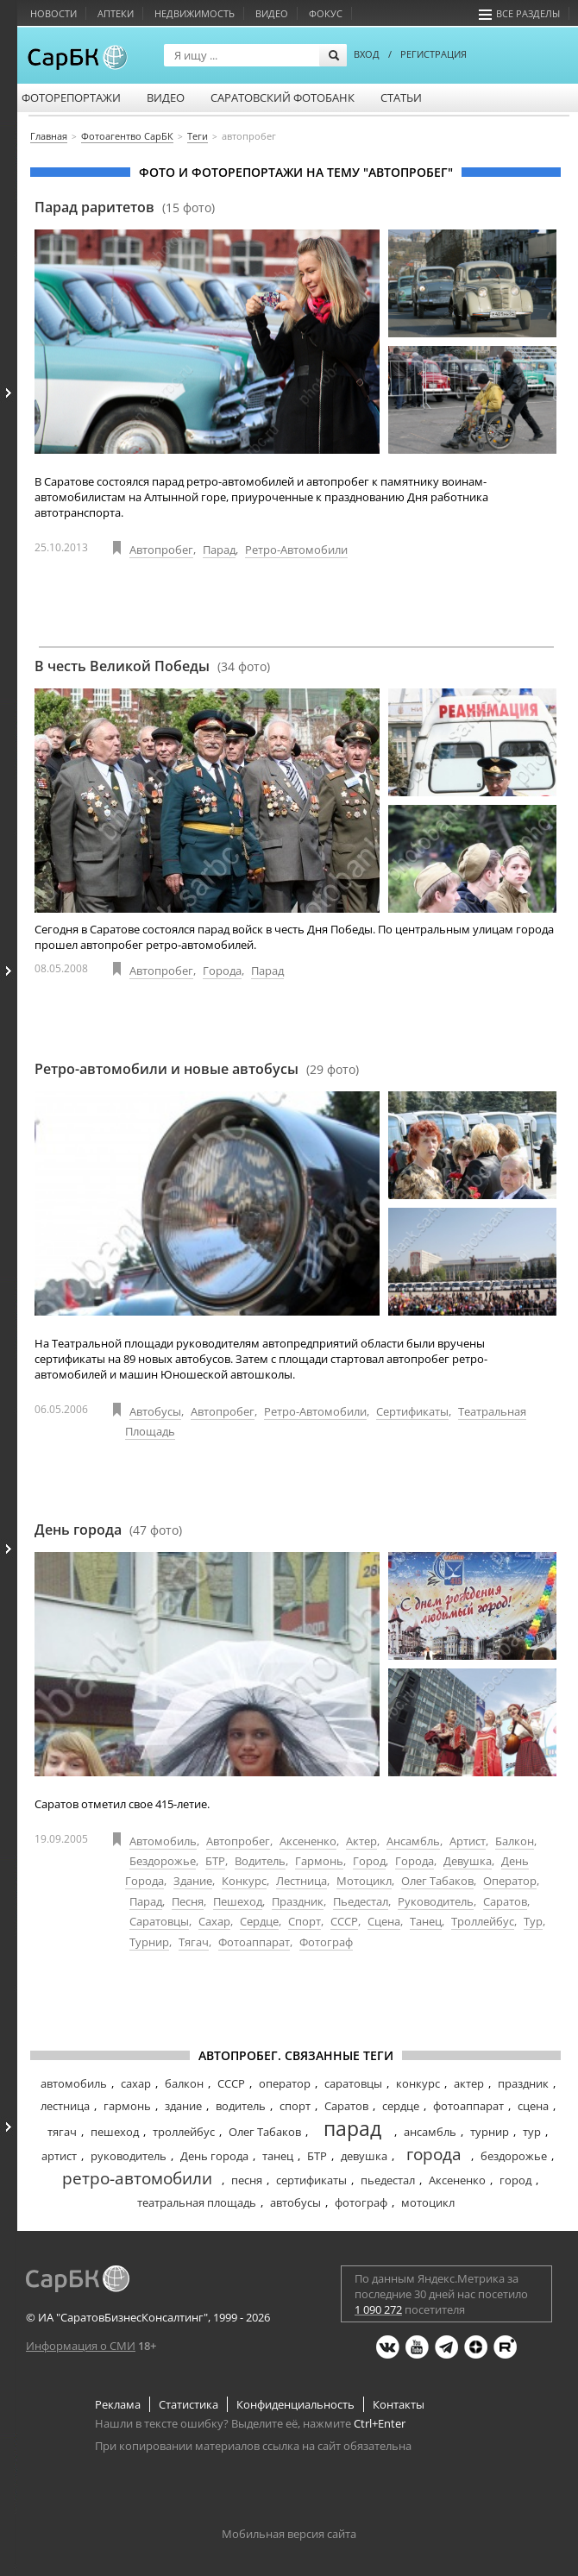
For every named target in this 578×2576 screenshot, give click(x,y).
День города (108, 1529)
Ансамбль (413, 1841)
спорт (295, 2106)
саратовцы (353, 2083)
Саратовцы (159, 1921)
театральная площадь (196, 2202)
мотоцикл (428, 2202)
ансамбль (430, 2131)
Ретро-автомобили (296, 549)
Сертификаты (412, 1411)
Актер (361, 1841)
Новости (53, 13)
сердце (400, 2106)
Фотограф (326, 1942)
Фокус (325, 13)
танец (277, 2156)
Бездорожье (162, 1861)
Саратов (505, 1901)
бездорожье (514, 2156)
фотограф (361, 2202)
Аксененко (308, 1841)
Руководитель (436, 1901)
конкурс (418, 2083)
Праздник (298, 1901)
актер (469, 2083)
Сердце (259, 1921)
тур (532, 2131)
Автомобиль (163, 1841)
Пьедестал (360, 1901)
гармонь (127, 2106)
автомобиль (74, 2083)
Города (222, 970)
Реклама (118, 2404)
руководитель (128, 2156)
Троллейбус (482, 1921)
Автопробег (161, 549)
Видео (271, 13)
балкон (184, 2083)
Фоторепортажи (71, 97)
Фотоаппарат (254, 1942)
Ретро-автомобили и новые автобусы (197, 1068)
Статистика (188, 2404)
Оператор (510, 1880)
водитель (241, 2106)
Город (369, 1861)
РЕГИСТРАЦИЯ (433, 53)
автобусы (295, 2202)
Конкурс (244, 1880)
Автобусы (155, 1411)
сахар (136, 2083)
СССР (344, 1921)
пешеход (115, 2131)
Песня (188, 1901)
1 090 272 (378, 2309)
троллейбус (184, 2131)
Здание (192, 1880)
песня (246, 2180)
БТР (215, 1861)
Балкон (514, 1841)
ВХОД (367, 53)
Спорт (304, 1921)
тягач (62, 2131)
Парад (219, 549)
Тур (533, 1921)
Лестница (301, 1880)
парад (352, 2128)
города (434, 2154)
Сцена (384, 1921)
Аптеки (115, 13)
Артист (467, 1841)
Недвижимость (194, 13)
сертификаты (311, 2180)
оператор (285, 2083)
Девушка (467, 1861)
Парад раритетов (125, 207)
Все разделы (519, 13)
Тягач (194, 1942)
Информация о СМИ (80, 2345)
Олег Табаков (437, 1880)
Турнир (149, 1942)
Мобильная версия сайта (289, 2533)
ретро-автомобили (137, 2178)
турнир (489, 2131)
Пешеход (237, 1901)
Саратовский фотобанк (282, 97)
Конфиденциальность (295, 2404)
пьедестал (388, 2180)
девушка (364, 2156)
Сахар (214, 1921)
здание (183, 2106)
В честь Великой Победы (152, 666)
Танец (426, 1921)
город (515, 2180)
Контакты (398, 2404)
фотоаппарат (468, 2106)
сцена (533, 2106)
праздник (523, 2083)
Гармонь (319, 1861)
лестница (65, 2106)
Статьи (401, 97)
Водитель (260, 1861)
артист (59, 2156)
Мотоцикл (364, 1880)
